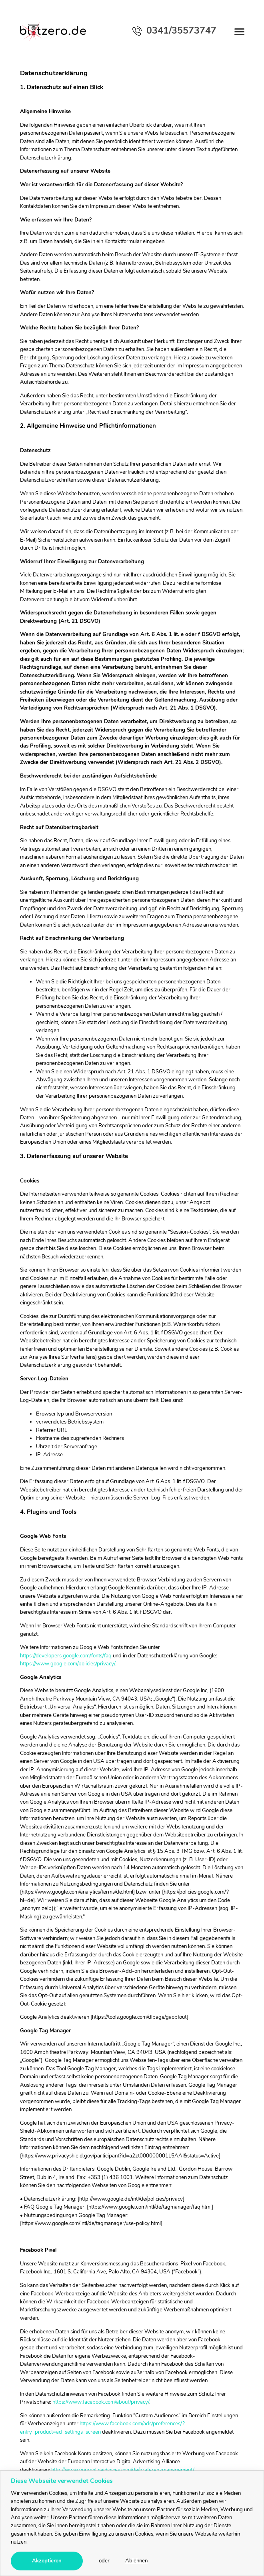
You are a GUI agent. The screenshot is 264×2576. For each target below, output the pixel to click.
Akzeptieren (47, 2560)
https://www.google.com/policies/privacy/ (67, 1663)
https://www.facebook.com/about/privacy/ (100, 2402)
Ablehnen (136, 2560)
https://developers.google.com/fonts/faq (66, 1655)
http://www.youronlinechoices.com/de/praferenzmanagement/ (122, 2470)
